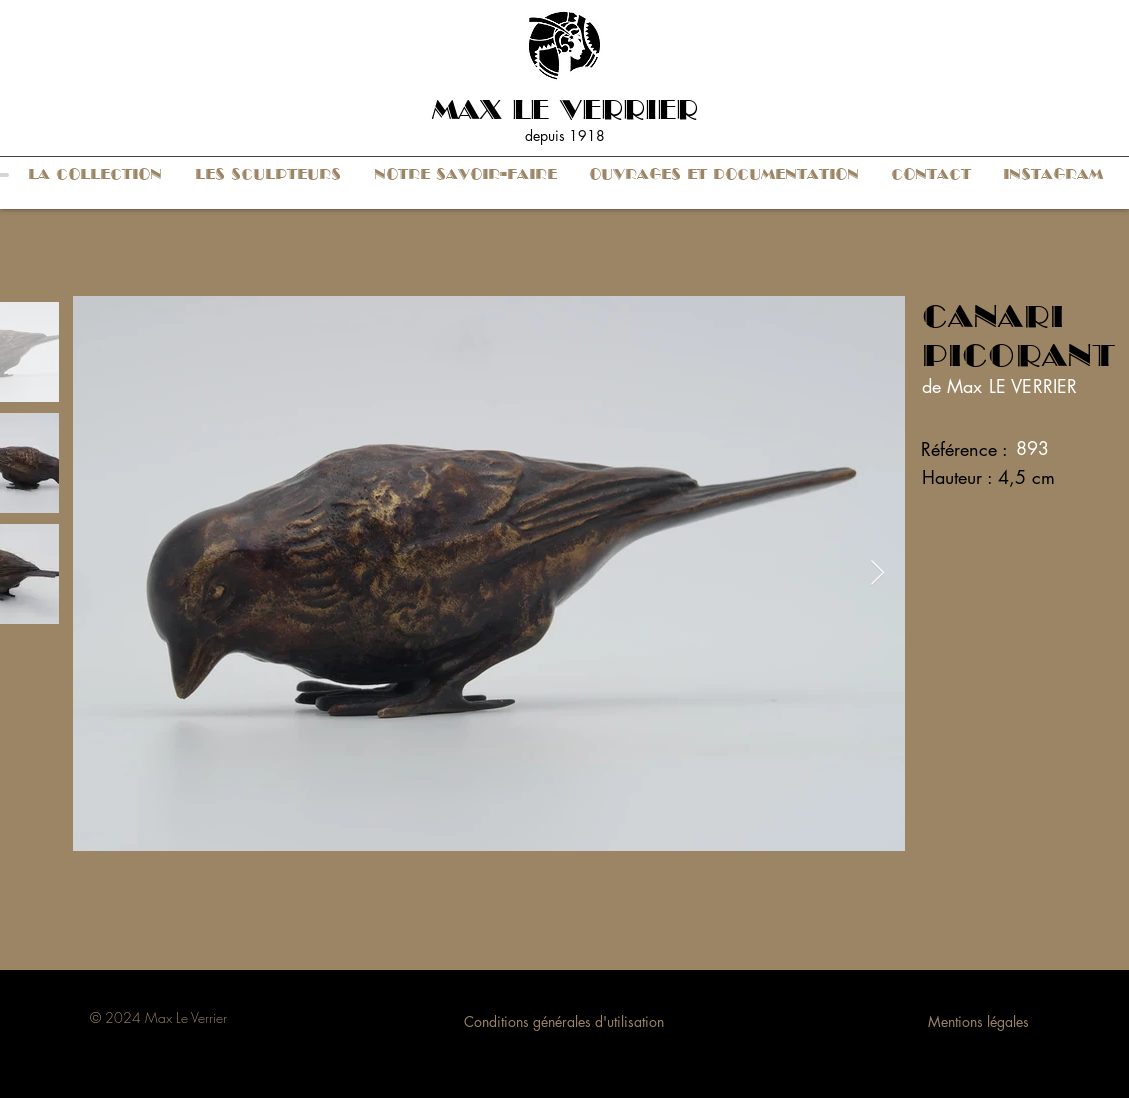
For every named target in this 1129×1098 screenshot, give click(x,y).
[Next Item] (878, 573)
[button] (95, 174)
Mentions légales (978, 1021)
